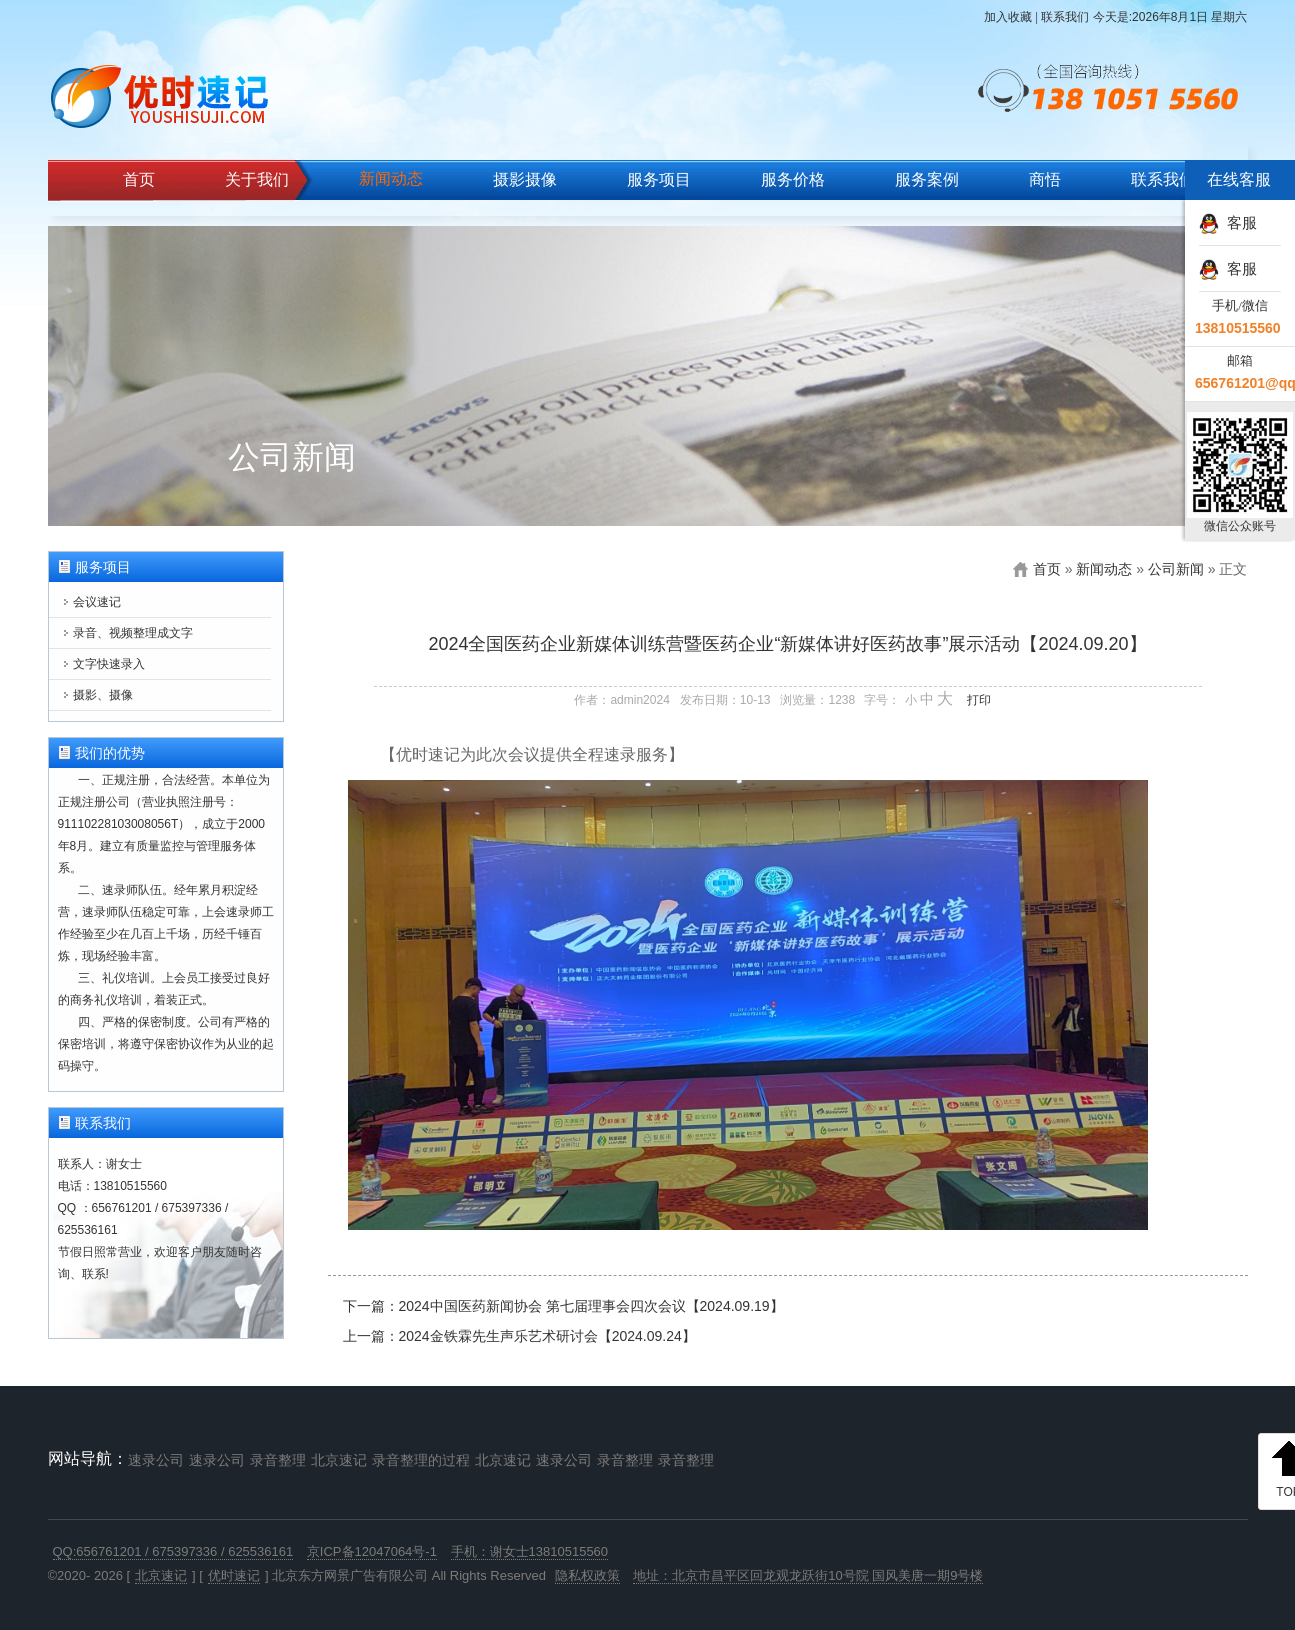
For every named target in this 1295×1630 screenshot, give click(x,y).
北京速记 (339, 1460)
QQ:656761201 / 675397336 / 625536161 (173, 1551)
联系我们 (1065, 17)
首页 (139, 179)
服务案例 (927, 179)
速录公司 (156, 1460)
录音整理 (278, 1460)
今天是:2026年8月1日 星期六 (1170, 17)
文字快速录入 (109, 664)
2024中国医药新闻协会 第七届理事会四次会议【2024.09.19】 (591, 1306)
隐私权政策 (587, 1575)
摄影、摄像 (103, 695)
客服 (1228, 222)
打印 (979, 700)
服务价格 (793, 179)
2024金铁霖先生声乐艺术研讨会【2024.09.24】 (547, 1336)
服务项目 (659, 179)
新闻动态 (391, 178)
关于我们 (257, 179)
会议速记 (97, 602)
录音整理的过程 (421, 1460)
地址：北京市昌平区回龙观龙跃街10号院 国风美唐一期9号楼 (808, 1575)
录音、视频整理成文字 (133, 633)
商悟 (1045, 179)
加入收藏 (1008, 17)
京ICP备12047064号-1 (372, 1551)
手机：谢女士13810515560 (530, 1551)
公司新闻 (1176, 569)
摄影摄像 (525, 179)
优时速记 (234, 1575)
